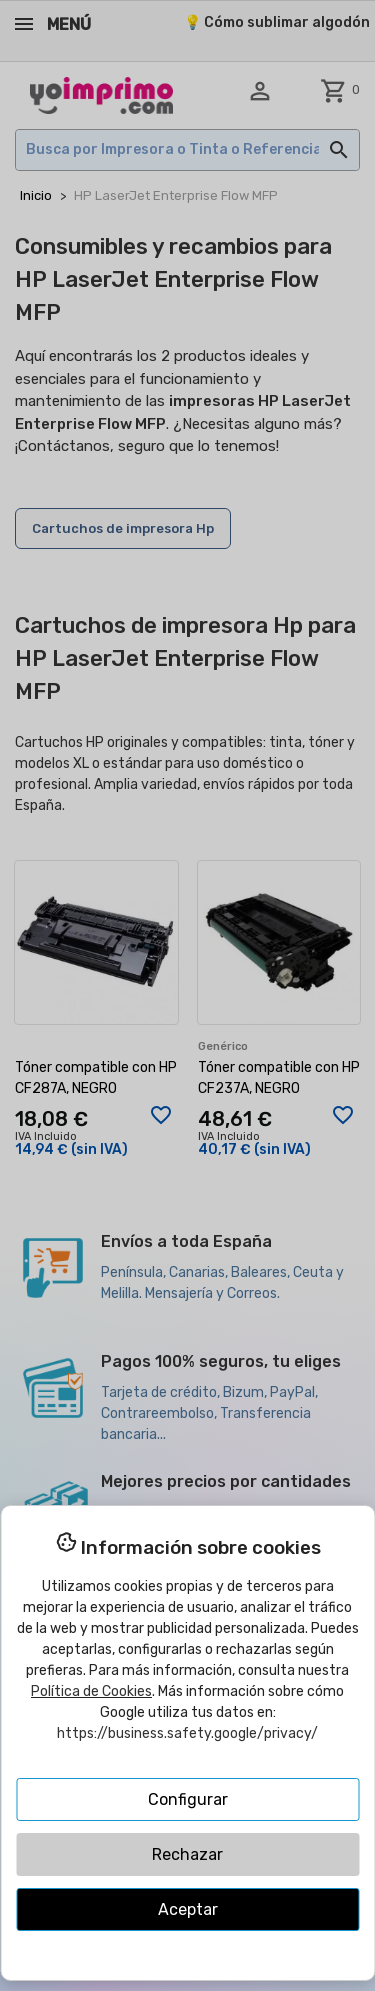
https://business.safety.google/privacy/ (187, 1733)
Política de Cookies (91, 1691)
